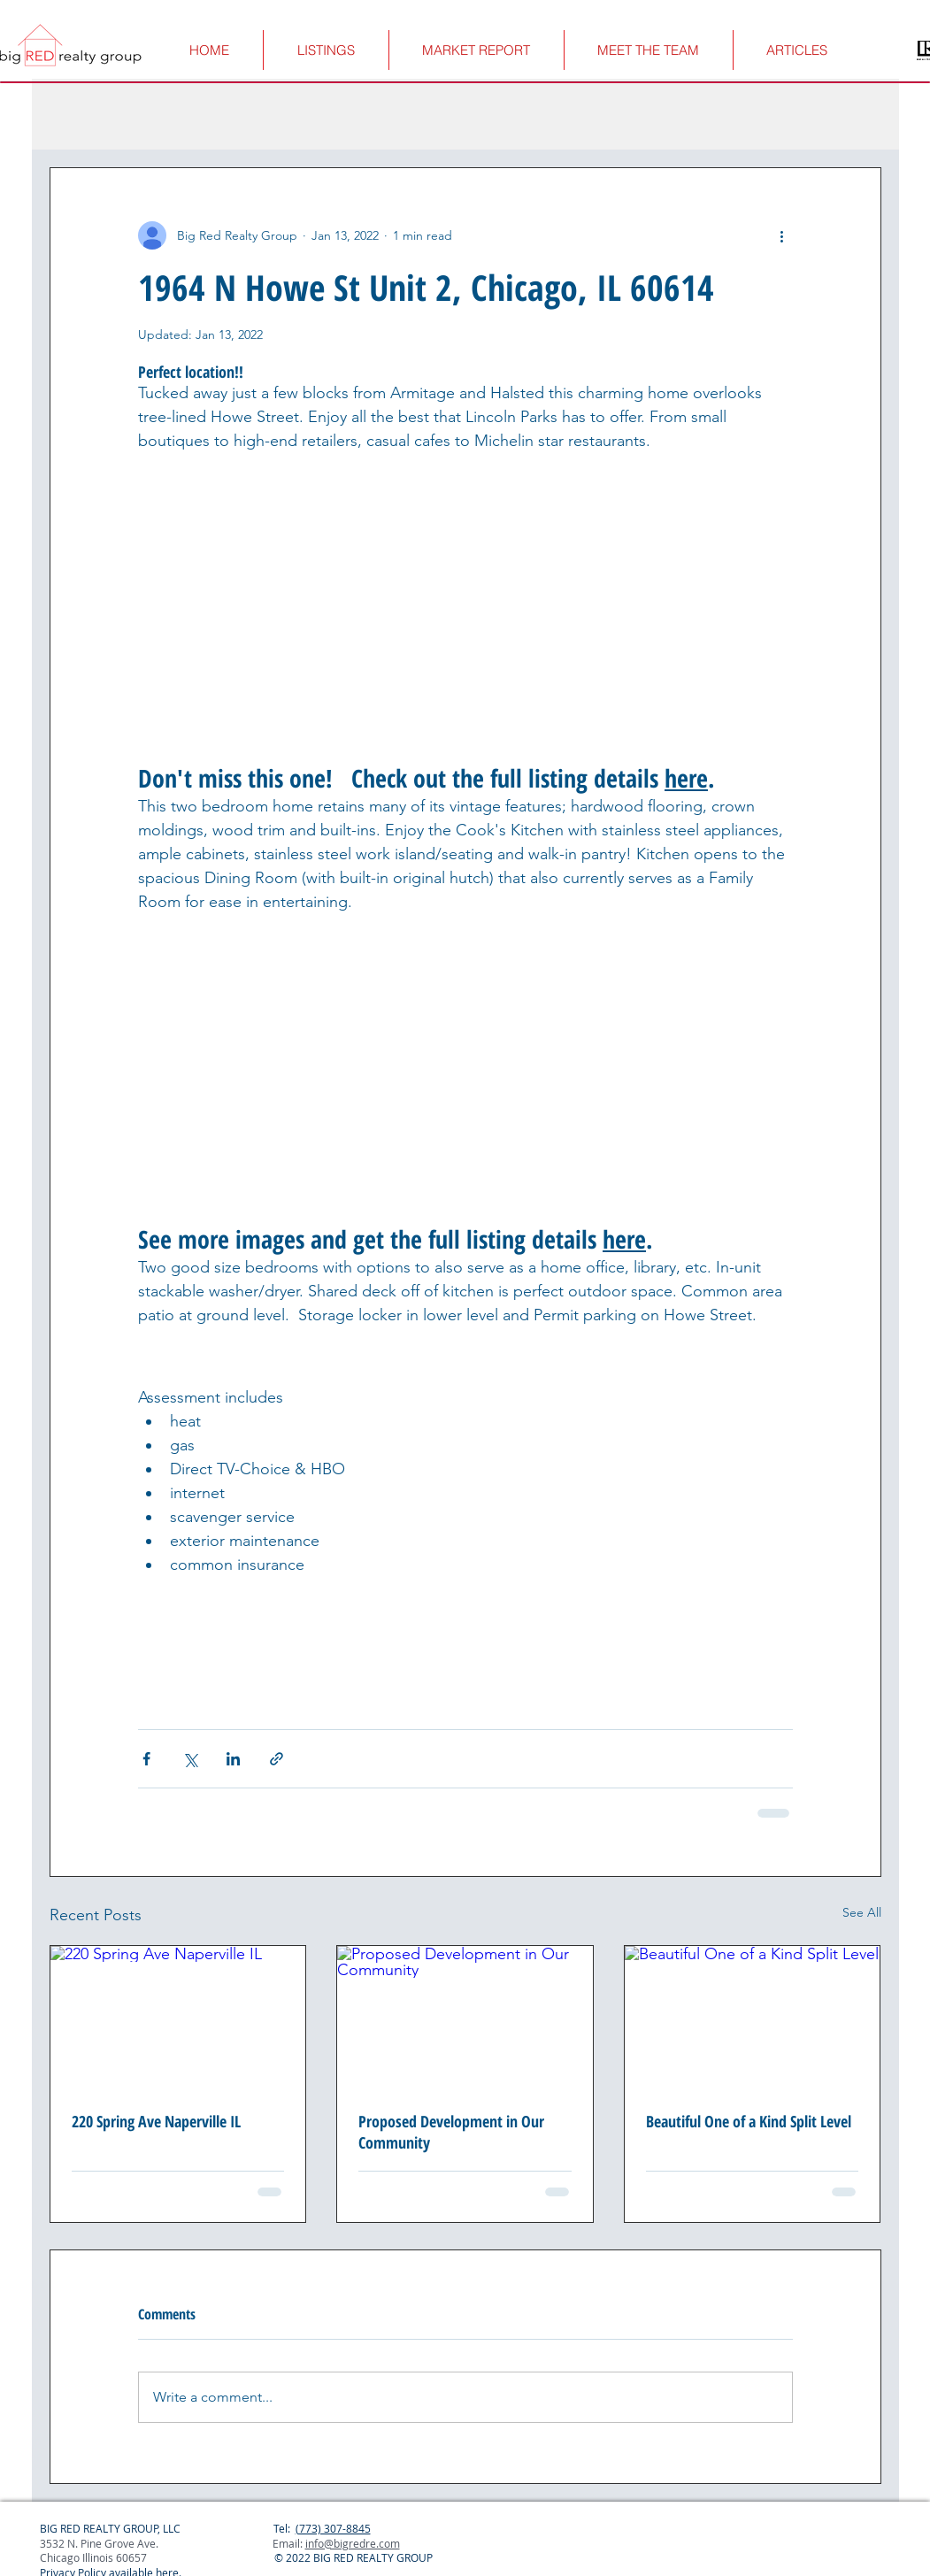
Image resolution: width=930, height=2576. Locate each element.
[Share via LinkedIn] (233, 1758)
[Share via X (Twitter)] (189, 1758)
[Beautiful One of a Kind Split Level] (752, 2017)
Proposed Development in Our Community (451, 2132)
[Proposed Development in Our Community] (465, 2017)
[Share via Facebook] (146, 1758)
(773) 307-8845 (333, 2528)
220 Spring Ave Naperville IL (156, 2121)
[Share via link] (276, 1758)
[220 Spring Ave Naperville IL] (178, 2017)
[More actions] (782, 235)
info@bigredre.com (352, 2543)
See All (861, 1912)
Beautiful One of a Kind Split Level (748, 2121)
